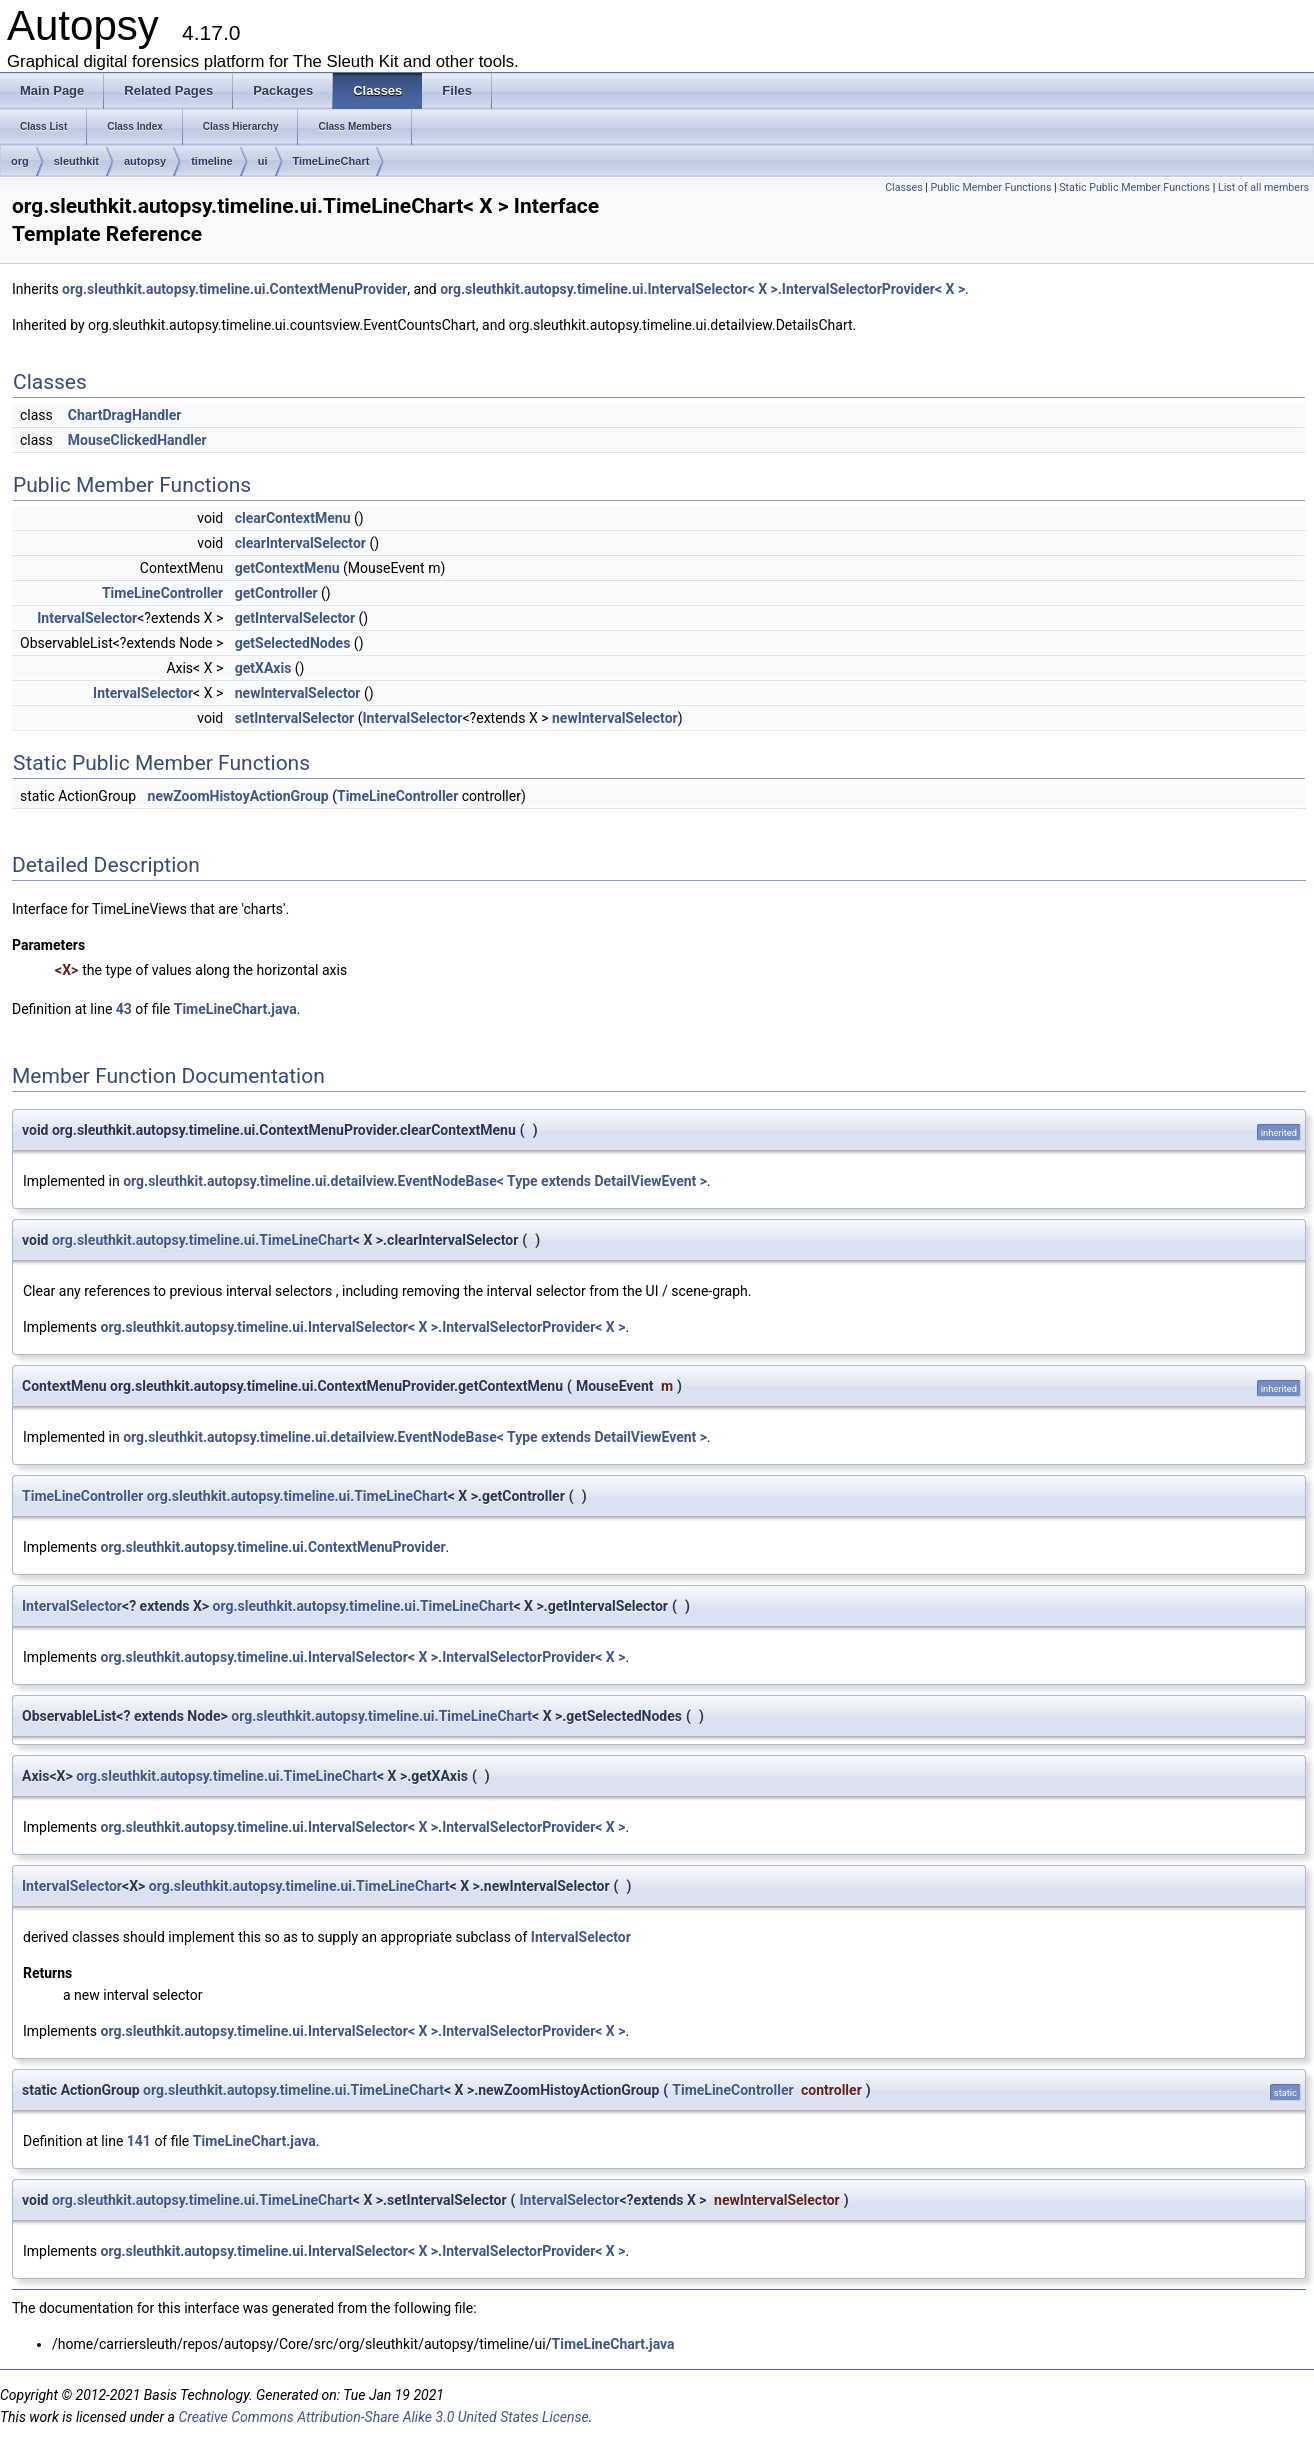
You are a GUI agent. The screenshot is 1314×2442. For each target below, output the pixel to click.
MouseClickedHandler (137, 440)
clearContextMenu (293, 518)
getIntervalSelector (295, 618)
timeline (212, 161)
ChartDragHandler (125, 415)
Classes (903, 187)
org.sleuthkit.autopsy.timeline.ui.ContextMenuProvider (234, 289)
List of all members (1263, 187)
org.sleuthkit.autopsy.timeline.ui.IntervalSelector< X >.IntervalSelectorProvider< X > (702, 289)
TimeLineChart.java (235, 1009)
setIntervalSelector (295, 718)
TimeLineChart (331, 161)
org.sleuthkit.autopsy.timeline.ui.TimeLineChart (202, 1240)
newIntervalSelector (298, 693)
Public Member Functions (991, 187)
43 (124, 1009)
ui (263, 161)
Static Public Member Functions (1134, 187)
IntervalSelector (87, 618)
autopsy (145, 161)
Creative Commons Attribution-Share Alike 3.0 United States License (383, 2417)
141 (139, 2141)
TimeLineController (162, 593)
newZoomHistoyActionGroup (238, 796)
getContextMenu (287, 568)
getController (276, 593)
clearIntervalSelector (300, 543)
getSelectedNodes (293, 643)
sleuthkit (76, 161)
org (20, 161)
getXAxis (263, 668)
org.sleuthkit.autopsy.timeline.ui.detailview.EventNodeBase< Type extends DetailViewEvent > (415, 1181)
